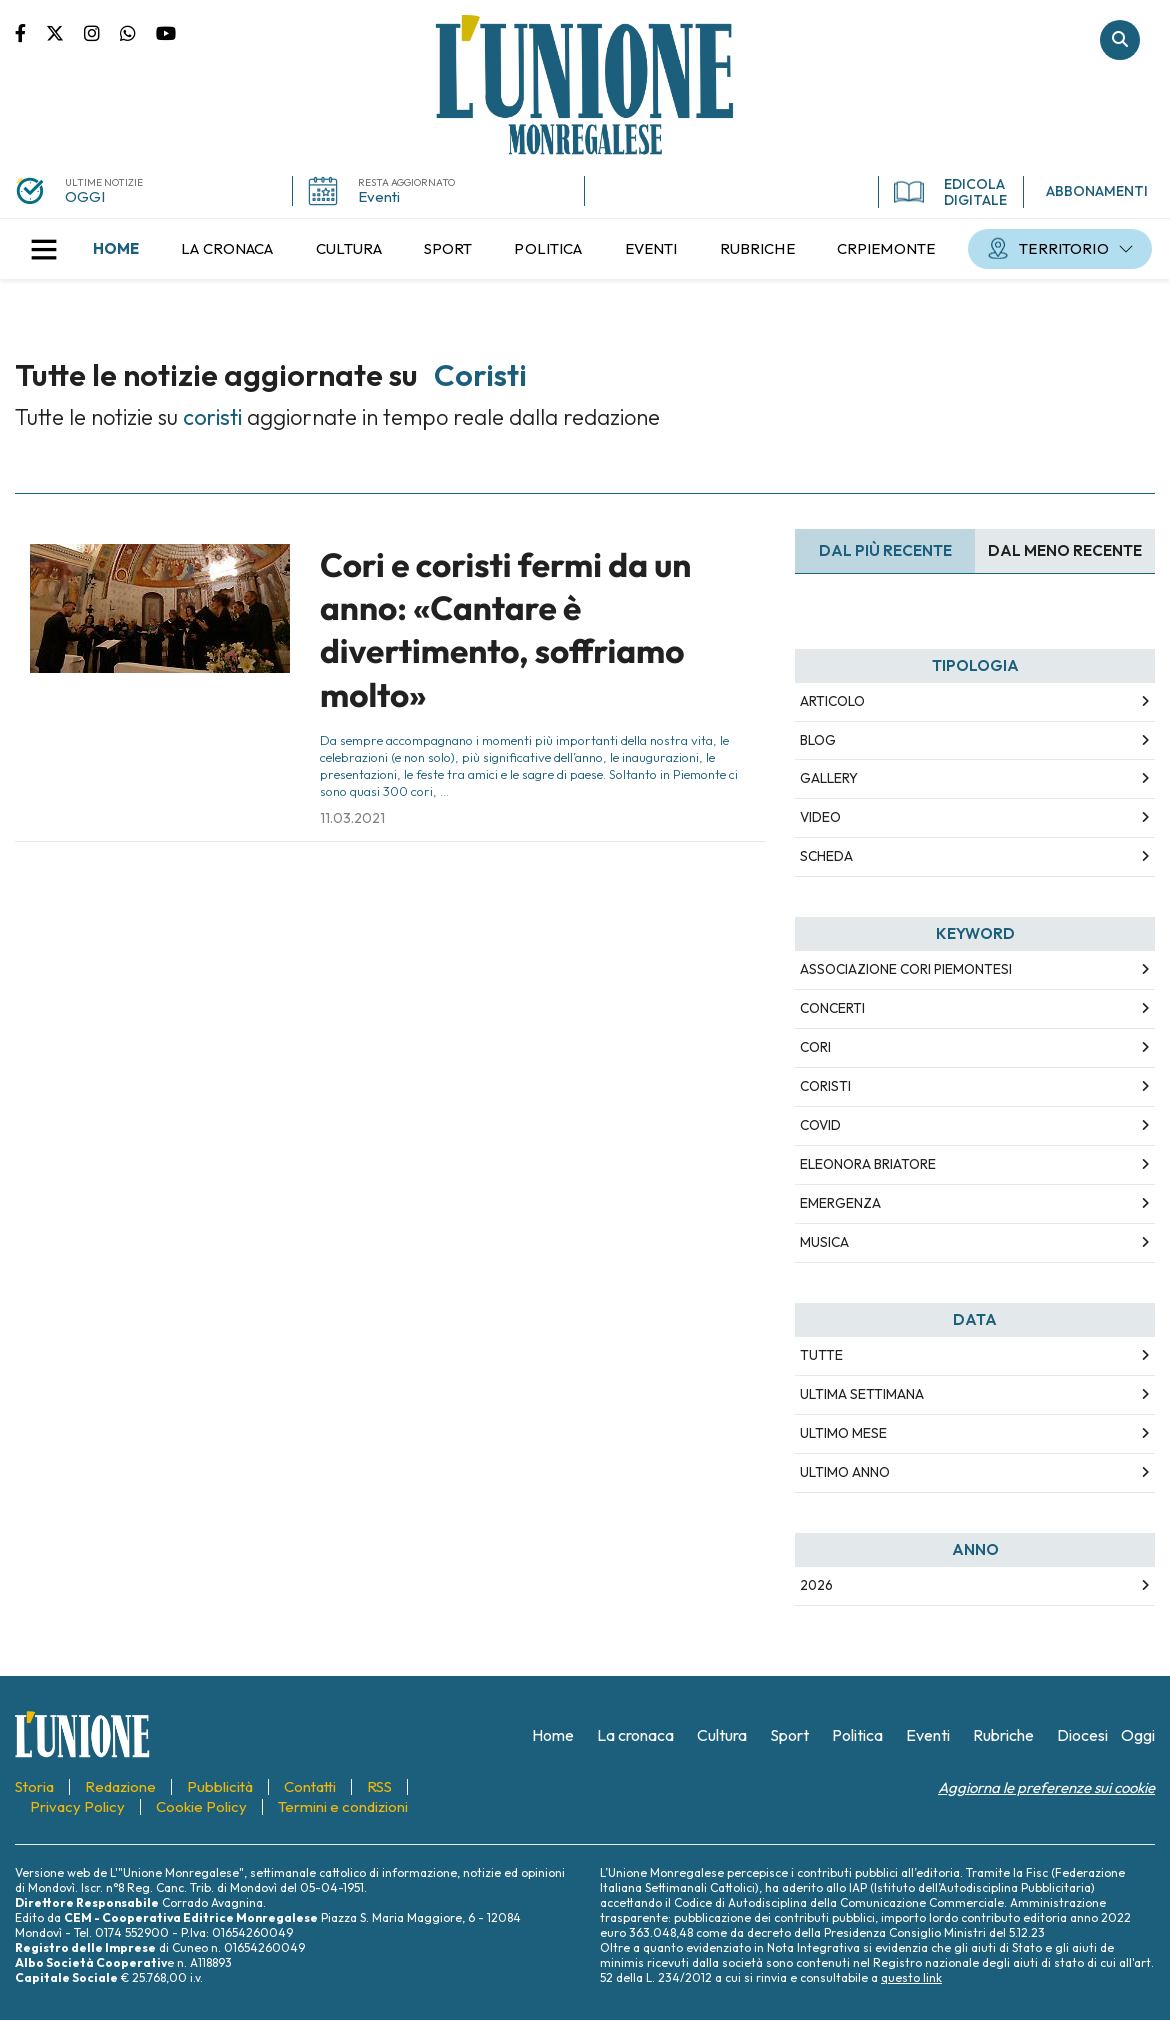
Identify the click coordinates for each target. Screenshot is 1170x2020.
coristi (825, 1086)
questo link (911, 1977)
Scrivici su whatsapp (138, 32)
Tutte (821, 1355)
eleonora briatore (868, 1164)
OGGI (85, 196)
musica (824, 1242)
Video (820, 817)
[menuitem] (116, 249)
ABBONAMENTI (1097, 191)
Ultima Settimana (862, 1394)
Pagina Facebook (30, 32)
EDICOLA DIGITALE (950, 192)
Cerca (1120, 40)
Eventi (379, 196)
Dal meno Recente (1065, 550)
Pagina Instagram (102, 32)
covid (820, 1125)
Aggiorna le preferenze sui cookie (1046, 1787)
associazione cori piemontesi (906, 969)
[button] (44, 249)
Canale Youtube (166, 32)
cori (815, 1047)
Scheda (826, 856)
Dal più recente (885, 550)
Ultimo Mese (843, 1433)
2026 (816, 1585)
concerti (832, 1008)
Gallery (829, 778)
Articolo (832, 701)
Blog (818, 740)
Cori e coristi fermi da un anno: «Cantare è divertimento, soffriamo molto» (505, 630)
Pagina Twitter (65, 32)
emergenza (840, 1203)
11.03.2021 (352, 818)
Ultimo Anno (845, 1472)
